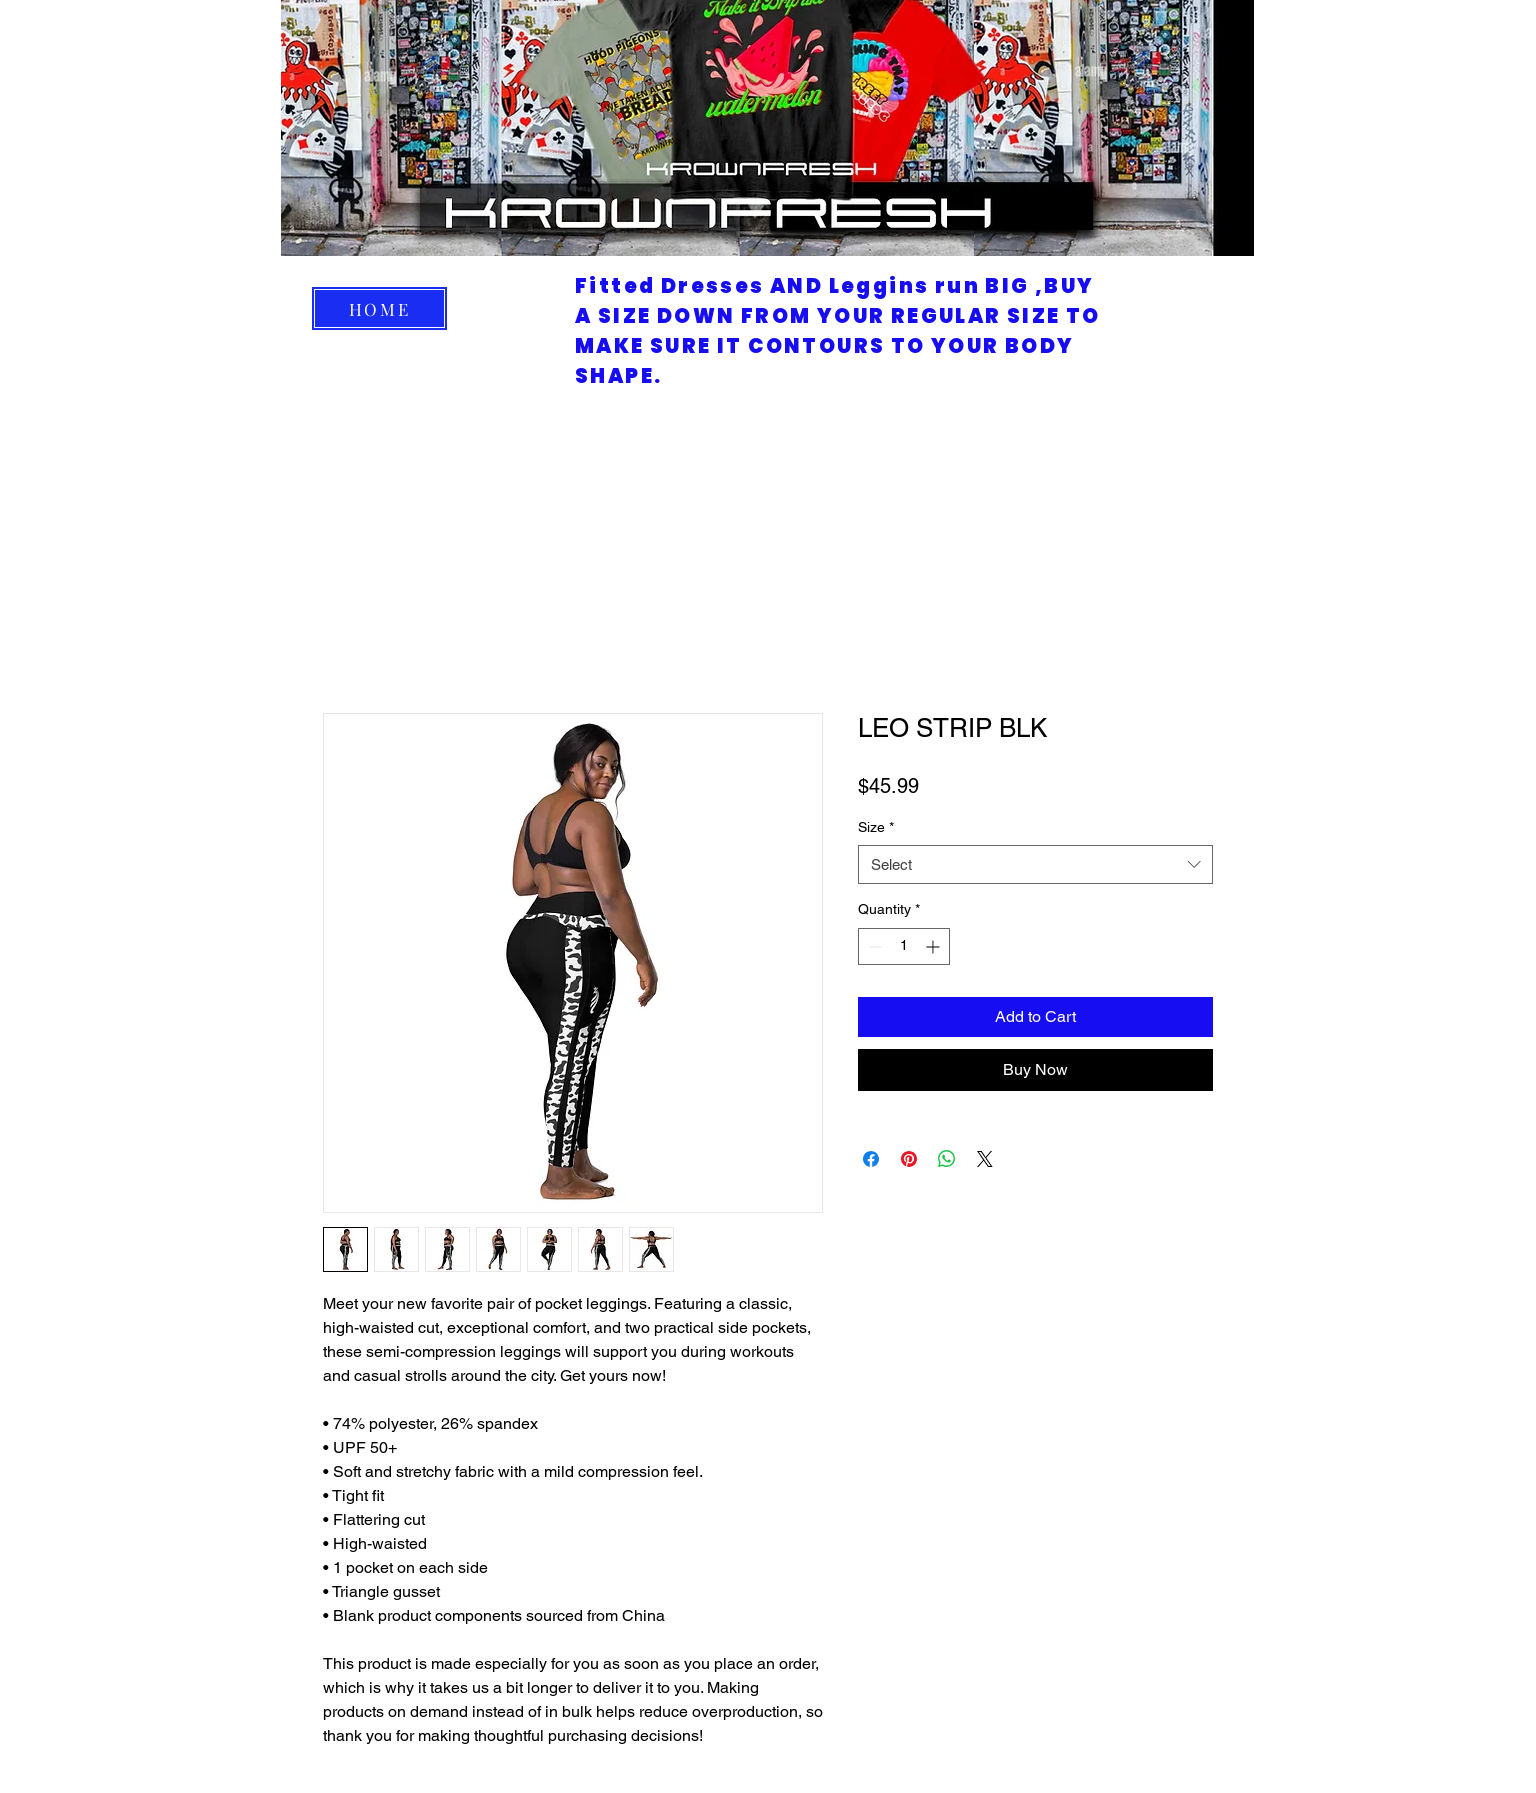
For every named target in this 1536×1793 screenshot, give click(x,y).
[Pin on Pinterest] (909, 1159)
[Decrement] (873, 946)
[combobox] (1035, 864)
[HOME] (379, 308)
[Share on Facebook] (871, 1159)
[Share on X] (985, 1159)
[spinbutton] (904, 946)
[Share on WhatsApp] (947, 1159)
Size (876, 827)
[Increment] (934, 946)
